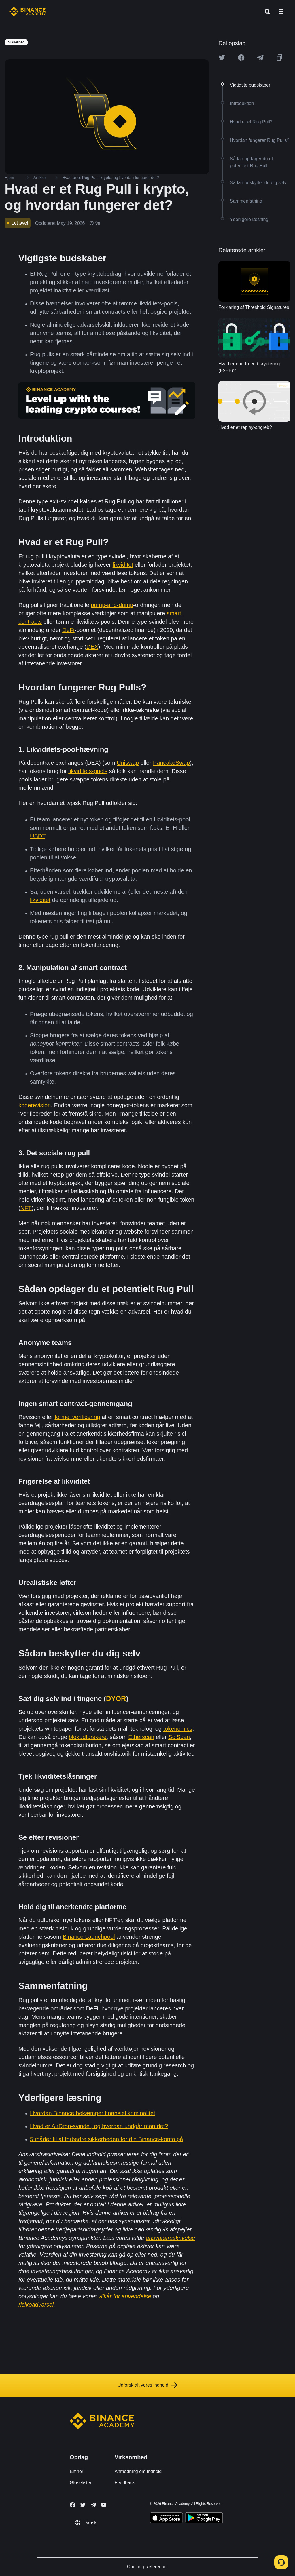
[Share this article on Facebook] (241, 57)
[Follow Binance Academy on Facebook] (72, 2505)
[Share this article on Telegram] (260, 57)
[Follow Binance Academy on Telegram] (93, 2504)
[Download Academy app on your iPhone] (166, 2518)
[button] (281, 11)
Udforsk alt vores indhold (147, 2385)
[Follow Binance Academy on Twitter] (83, 2505)
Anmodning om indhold (138, 2471)
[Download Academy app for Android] (204, 2518)
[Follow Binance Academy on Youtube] (104, 2505)
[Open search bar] (265, 11)
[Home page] (27, 11)
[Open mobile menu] (281, 11)
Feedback (125, 2482)
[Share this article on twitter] (221, 57)
